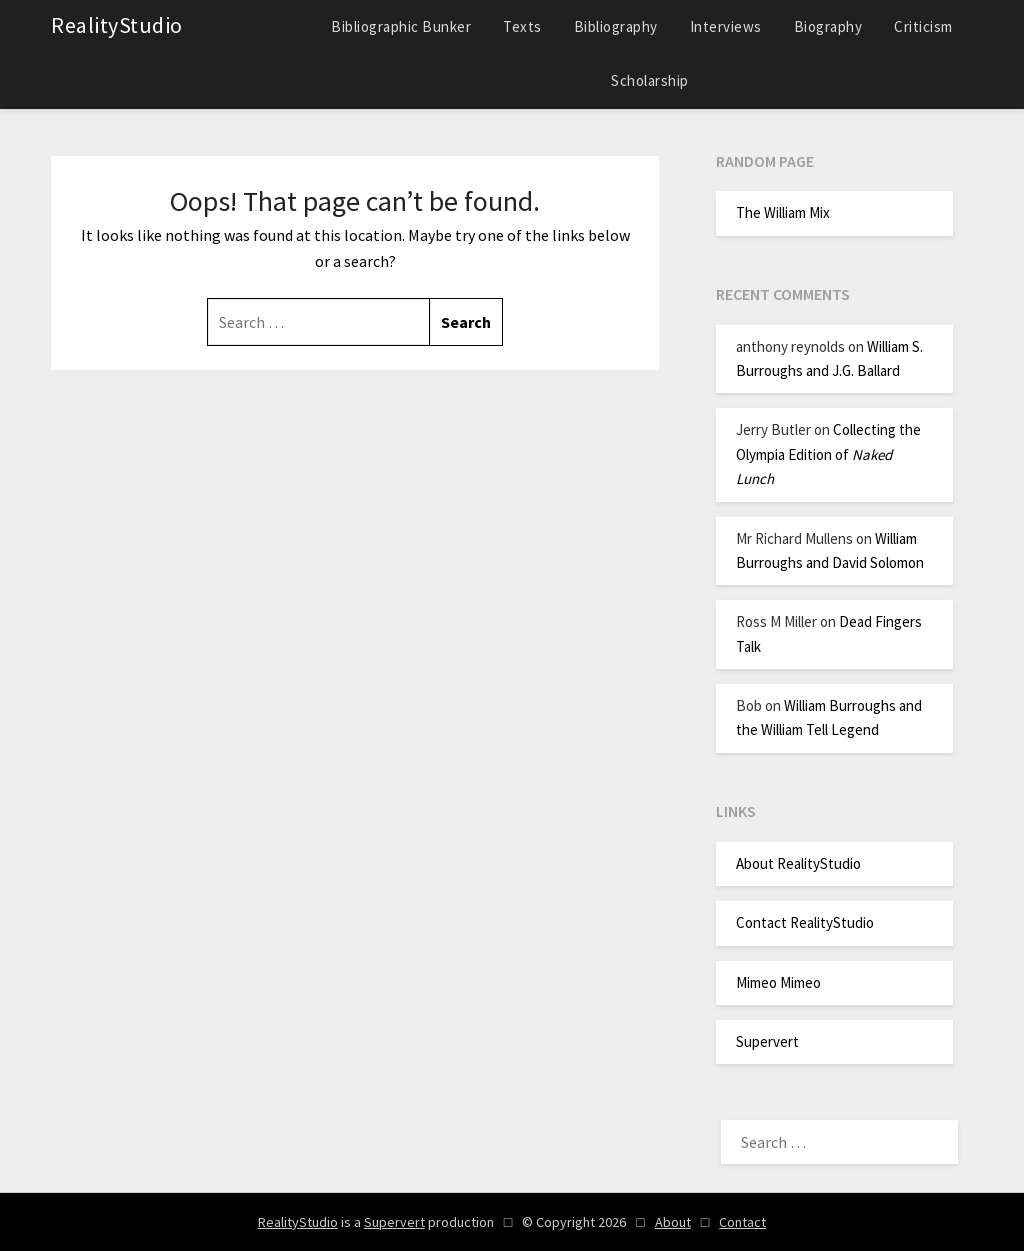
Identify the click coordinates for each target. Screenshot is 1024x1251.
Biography (828, 26)
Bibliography (616, 26)
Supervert (767, 1041)
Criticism (923, 26)
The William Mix (783, 212)
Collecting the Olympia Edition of (828, 454)
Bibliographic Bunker (401, 26)
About (673, 1222)
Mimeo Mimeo (778, 982)
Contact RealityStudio (805, 922)
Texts (522, 26)
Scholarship (650, 80)
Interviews (726, 26)
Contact (742, 1222)
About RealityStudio (798, 863)
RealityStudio (117, 25)
